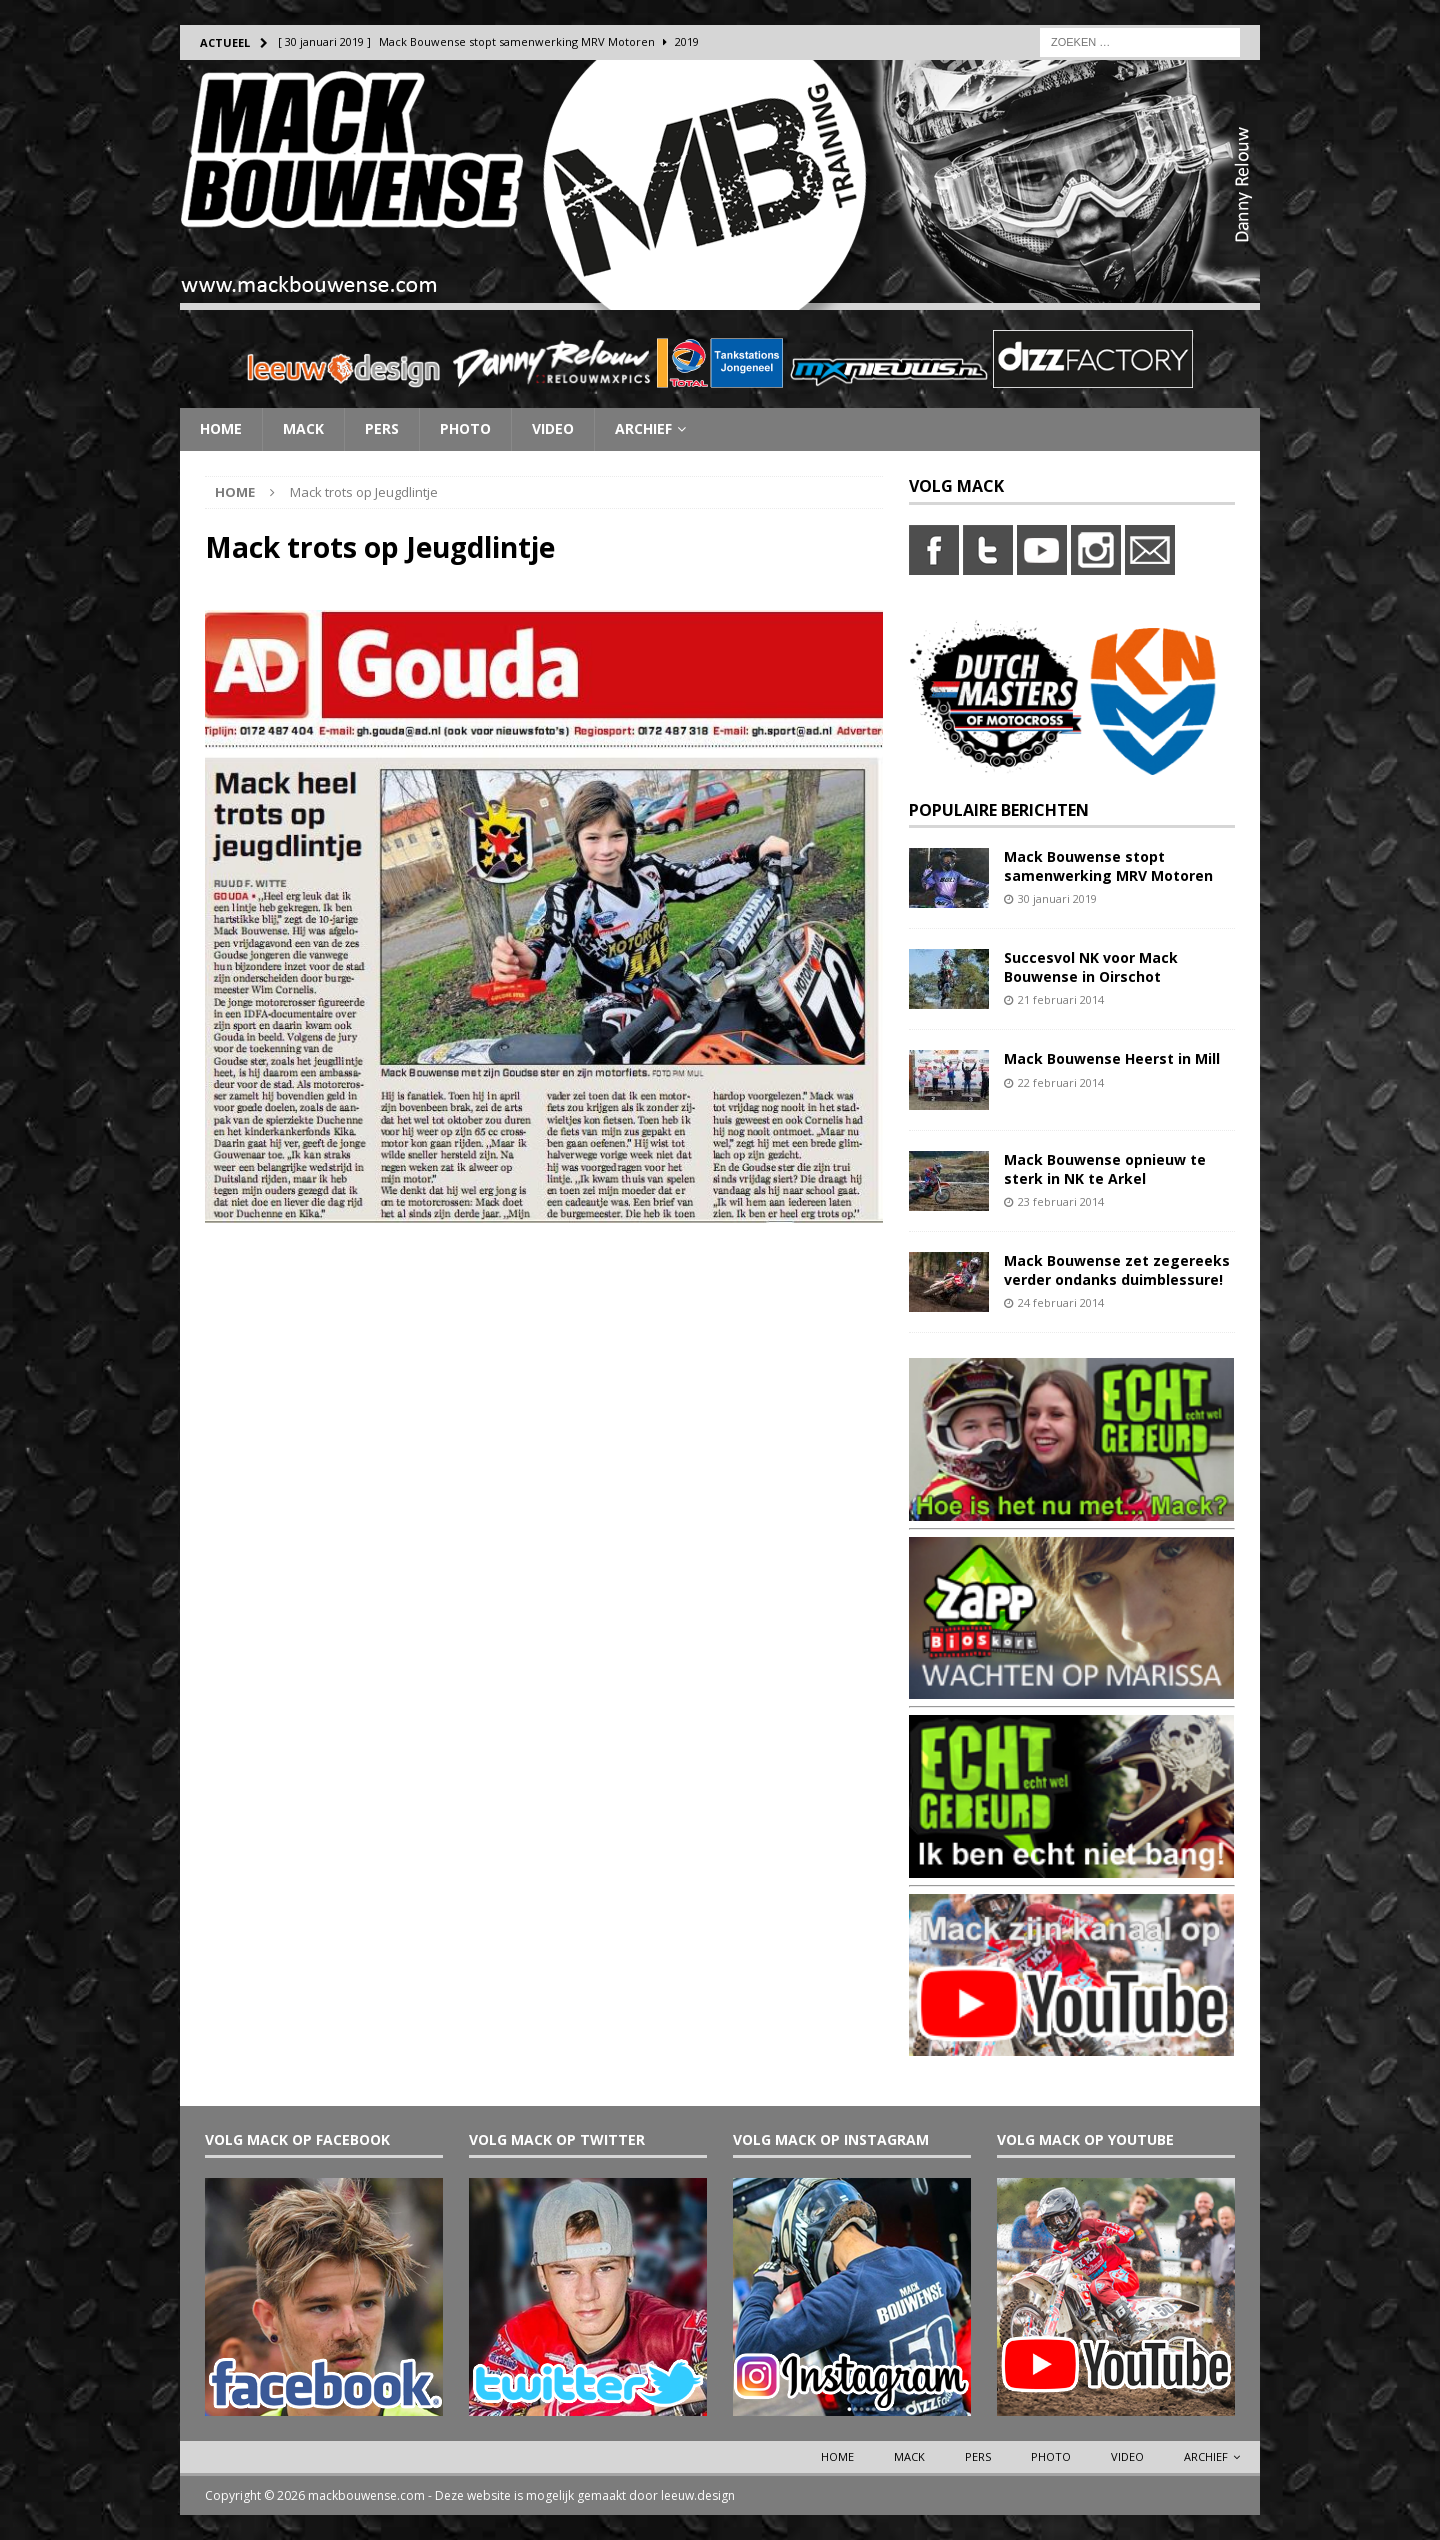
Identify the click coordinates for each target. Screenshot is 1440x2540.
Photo (465, 428)
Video (553, 428)
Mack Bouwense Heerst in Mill (1112, 1058)
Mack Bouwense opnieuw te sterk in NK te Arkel (1105, 1168)
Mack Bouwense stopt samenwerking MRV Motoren (1108, 865)
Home (221, 428)
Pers (382, 428)
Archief (643, 428)
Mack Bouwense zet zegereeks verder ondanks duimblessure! (1117, 1269)
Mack (303, 428)
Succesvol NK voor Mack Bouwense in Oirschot (1091, 966)
